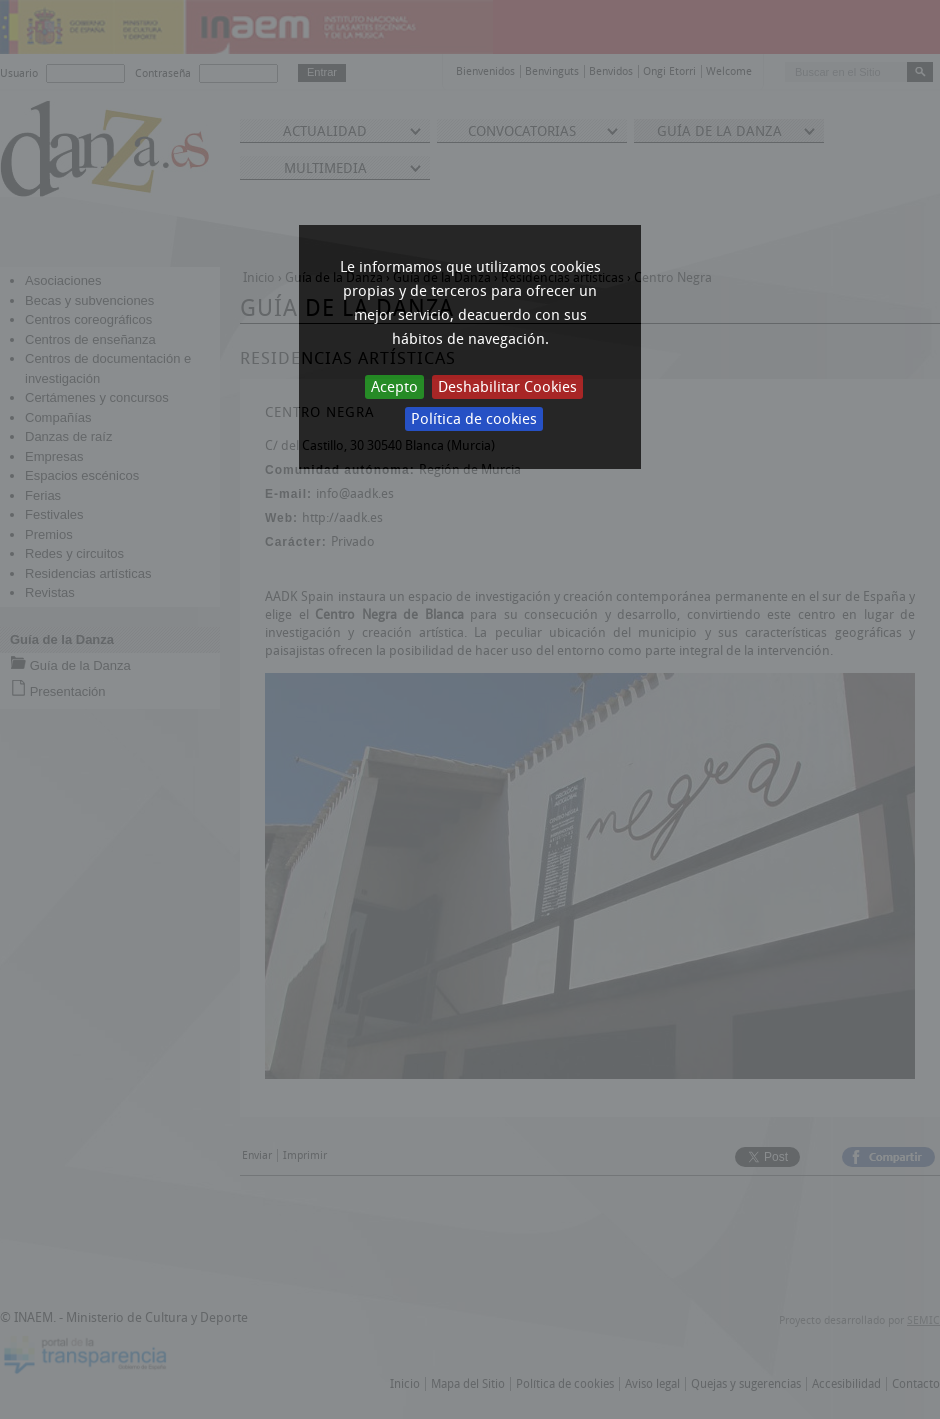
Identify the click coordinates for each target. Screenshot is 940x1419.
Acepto (394, 387)
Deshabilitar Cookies (507, 387)
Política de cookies (474, 419)
